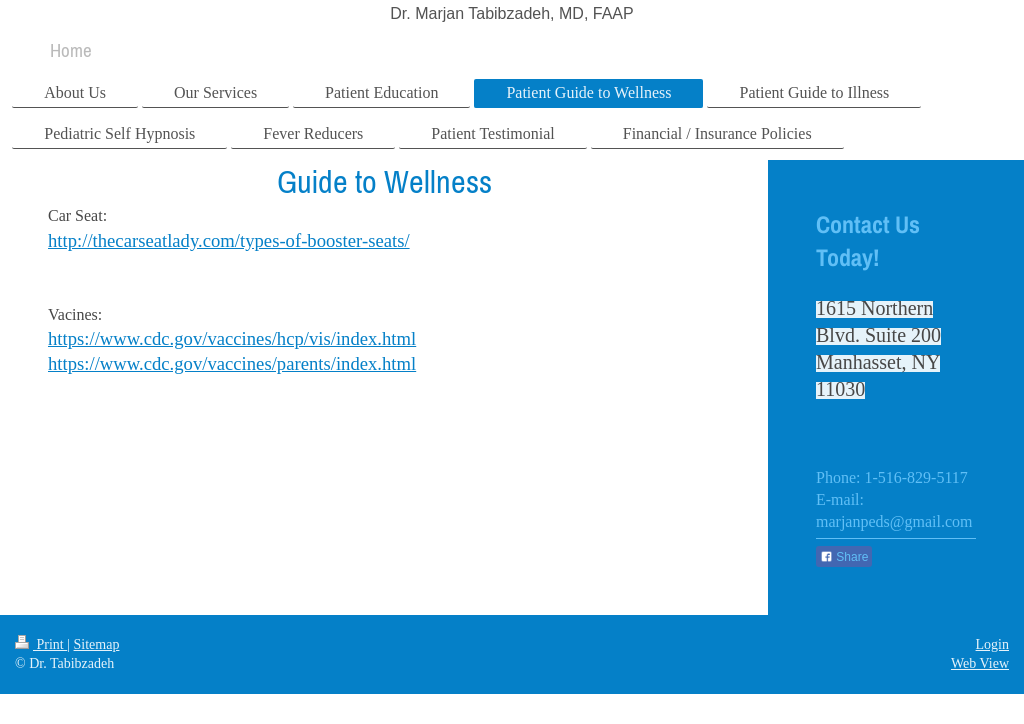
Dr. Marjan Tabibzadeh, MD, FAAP (511, 13)
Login (992, 644)
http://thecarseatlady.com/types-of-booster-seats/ (229, 240)
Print (41, 644)
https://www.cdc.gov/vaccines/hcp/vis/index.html (232, 338)
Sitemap (97, 644)
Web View (980, 663)
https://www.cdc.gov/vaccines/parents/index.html (232, 363)
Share (844, 557)
